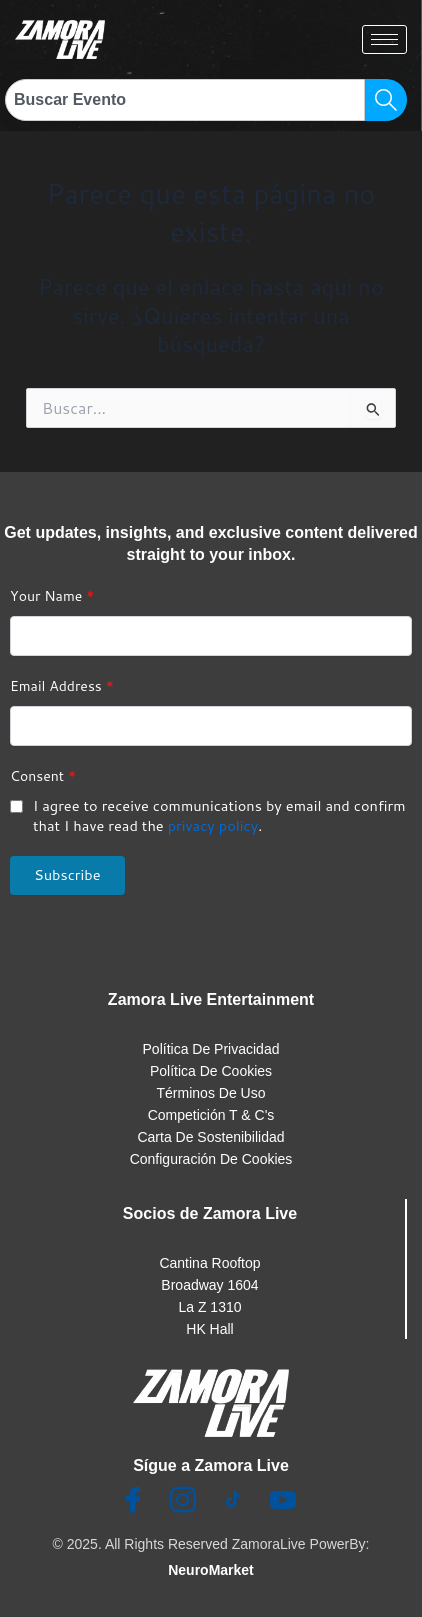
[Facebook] (133, 1501)
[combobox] (185, 100)
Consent (43, 776)
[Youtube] (283, 1501)
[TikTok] (233, 1501)
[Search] (386, 100)
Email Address (62, 686)
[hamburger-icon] (384, 39)
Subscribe (67, 874)
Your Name (52, 596)
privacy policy (213, 825)
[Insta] (183, 1501)
